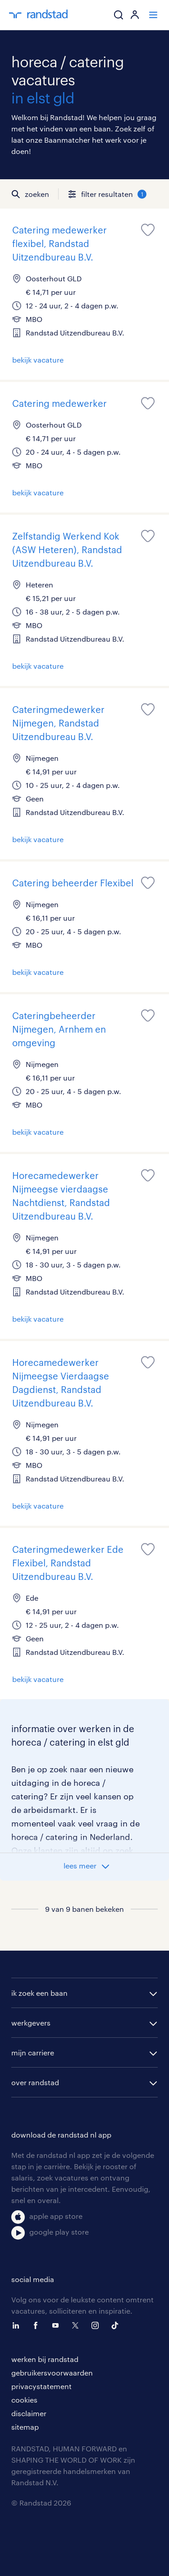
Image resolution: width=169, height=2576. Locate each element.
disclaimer (28, 2413)
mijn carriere (32, 2052)
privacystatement (41, 2386)
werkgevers (30, 2022)
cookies (24, 2399)
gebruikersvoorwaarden (52, 2372)
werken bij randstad (44, 2359)
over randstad (35, 2082)
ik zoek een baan (39, 1993)
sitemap (25, 2426)
